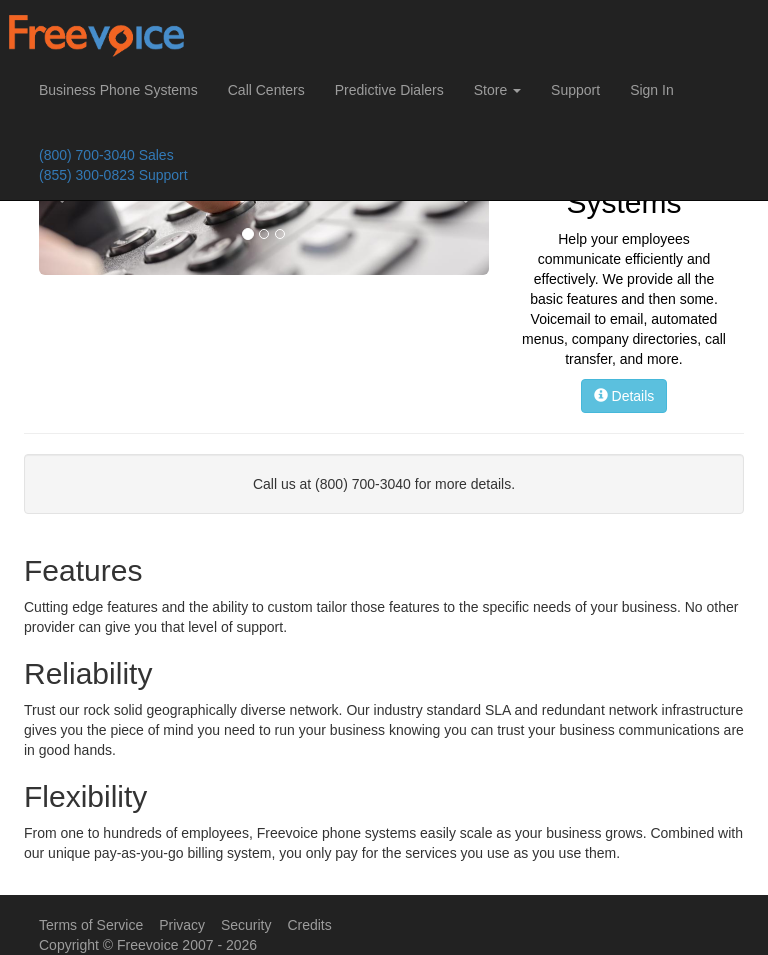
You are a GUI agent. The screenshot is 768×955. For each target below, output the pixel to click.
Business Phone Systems (118, 90)
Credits (309, 925)
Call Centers (266, 90)
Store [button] (497, 90)
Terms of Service (91, 925)
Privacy (182, 925)
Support (575, 90)
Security (246, 925)
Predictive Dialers (389, 90)
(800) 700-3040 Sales (106, 155)
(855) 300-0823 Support (113, 175)
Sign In (652, 90)
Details (624, 396)
